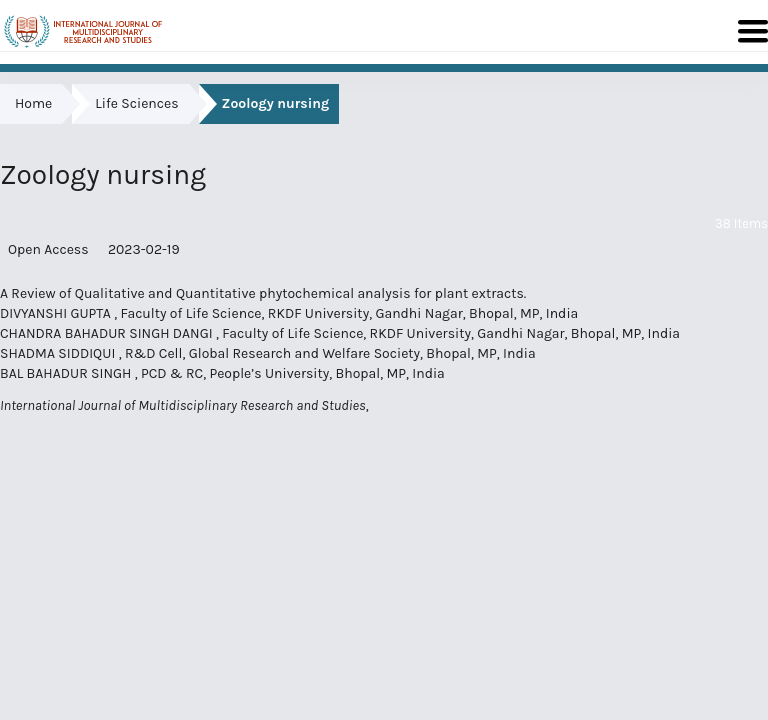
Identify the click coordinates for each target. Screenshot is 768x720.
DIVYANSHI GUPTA (57, 313)
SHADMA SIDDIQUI (59, 353)
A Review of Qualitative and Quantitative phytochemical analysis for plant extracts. (263, 293)
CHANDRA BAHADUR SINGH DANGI (108, 333)
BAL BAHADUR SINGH (67, 373)
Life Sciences (136, 103)
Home (33, 103)
